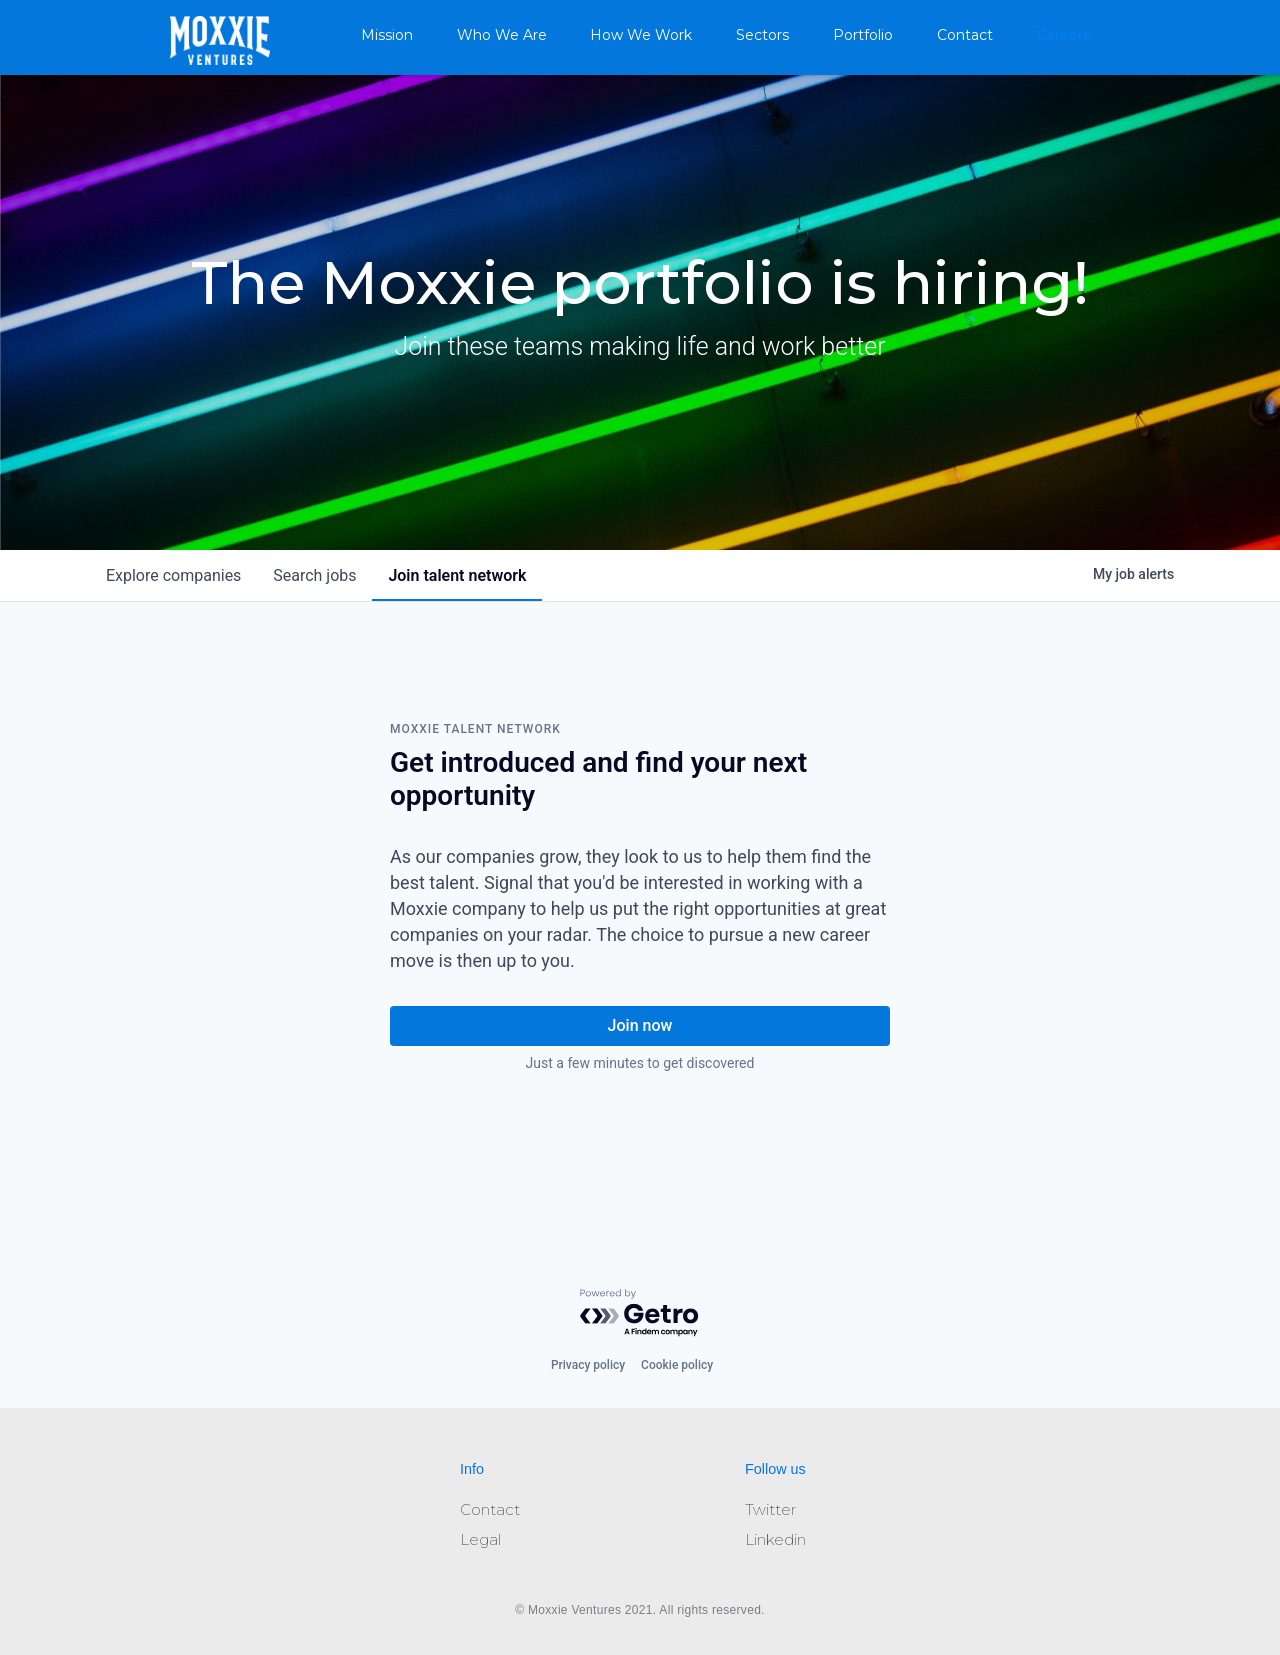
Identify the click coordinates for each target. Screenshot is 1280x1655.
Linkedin (775, 1539)
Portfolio (863, 35)
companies (173, 575)
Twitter (770, 1509)
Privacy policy (588, 1365)
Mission (387, 35)
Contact (965, 35)
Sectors (762, 35)
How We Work (641, 35)
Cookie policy (677, 1365)
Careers (1063, 35)
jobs (314, 575)
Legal (480, 1539)
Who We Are (502, 35)
